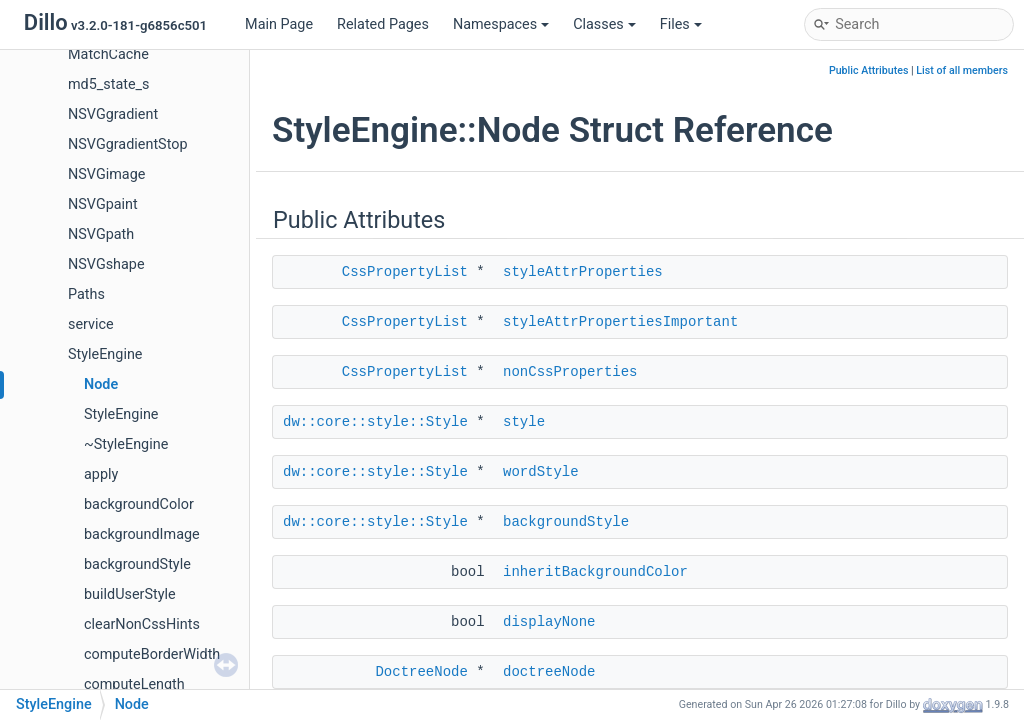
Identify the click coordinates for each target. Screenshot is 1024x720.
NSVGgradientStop (128, 144)
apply (101, 474)
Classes (604, 24)
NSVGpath (101, 234)
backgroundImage (142, 534)
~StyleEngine (126, 444)
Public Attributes (869, 70)
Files (681, 24)
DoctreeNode (421, 672)
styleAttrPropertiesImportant (620, 322)
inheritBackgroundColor (595, 572)
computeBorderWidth (152, 654)
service (91, 324)
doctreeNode (549, 672)
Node (101, 384)
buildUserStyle (130, 594)
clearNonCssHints (142, 624)
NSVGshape (106, 264)
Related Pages (383, 24)
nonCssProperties (570, 372)
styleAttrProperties (583, 272)
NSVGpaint (103, 204)
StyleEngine (105, 354)
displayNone (549, 622)
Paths (86, 294)
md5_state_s (109, 84)
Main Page (279, 24)
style (524, 422)
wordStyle (541, 472)
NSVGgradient (113, 114)
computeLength (134, 684)
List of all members (962, 70)
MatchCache (108, 54)
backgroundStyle (137, 564)
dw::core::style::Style (375, 422)
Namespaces (501, 24)
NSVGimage (106, 174)
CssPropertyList (405, 272)
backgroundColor (139, 504)
